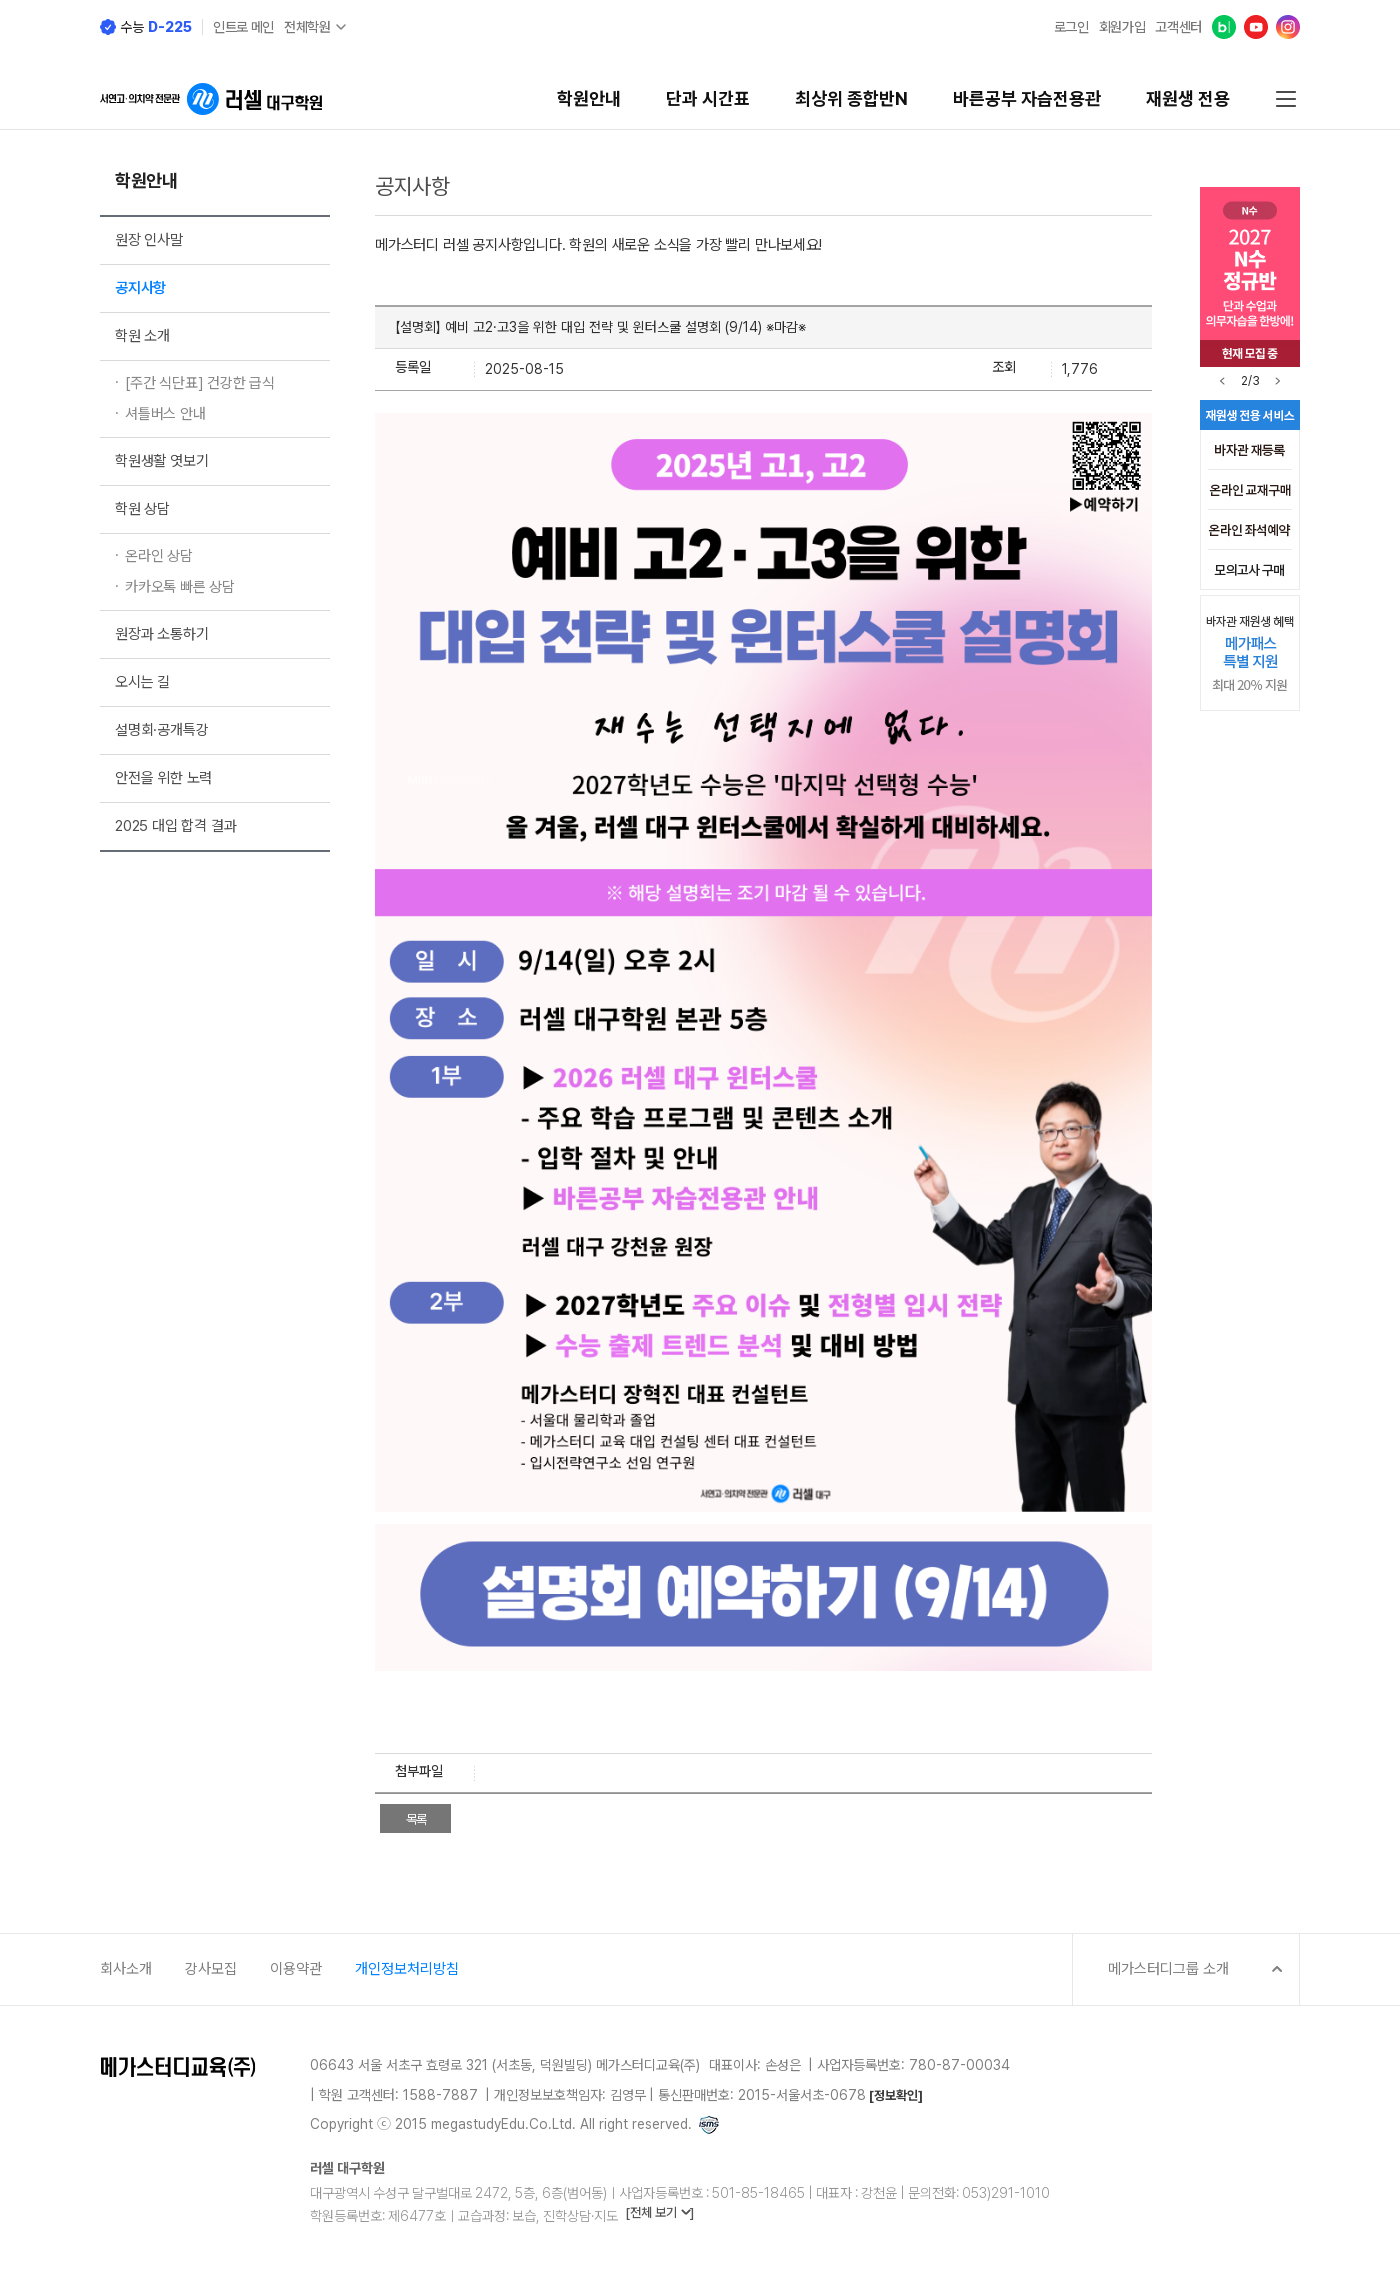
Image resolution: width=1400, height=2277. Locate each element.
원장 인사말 (149, 240)
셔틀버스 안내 (165, 414)
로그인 (1071, 27)
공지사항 (140, 288)
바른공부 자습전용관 (1027, 99)
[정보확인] (896, 2095)
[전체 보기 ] (659, 2212)
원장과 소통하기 (161, 634)
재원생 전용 (1188, 99)
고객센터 (1178, 27)
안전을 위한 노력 (163, 778)
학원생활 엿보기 (161, 461)
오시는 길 (142, 682)
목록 (416, 1819)
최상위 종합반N (851, 99)
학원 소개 (142, 336)
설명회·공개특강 (161, 730)
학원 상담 (142, 509)
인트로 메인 (243, 27)
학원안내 (589, 99)
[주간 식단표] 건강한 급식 (200, 383)
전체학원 (307, 27)
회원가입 (1122, 27)
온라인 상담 (159, 556)
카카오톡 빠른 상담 (180, 587)
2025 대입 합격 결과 (175, 826)
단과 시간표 (708, 99)
